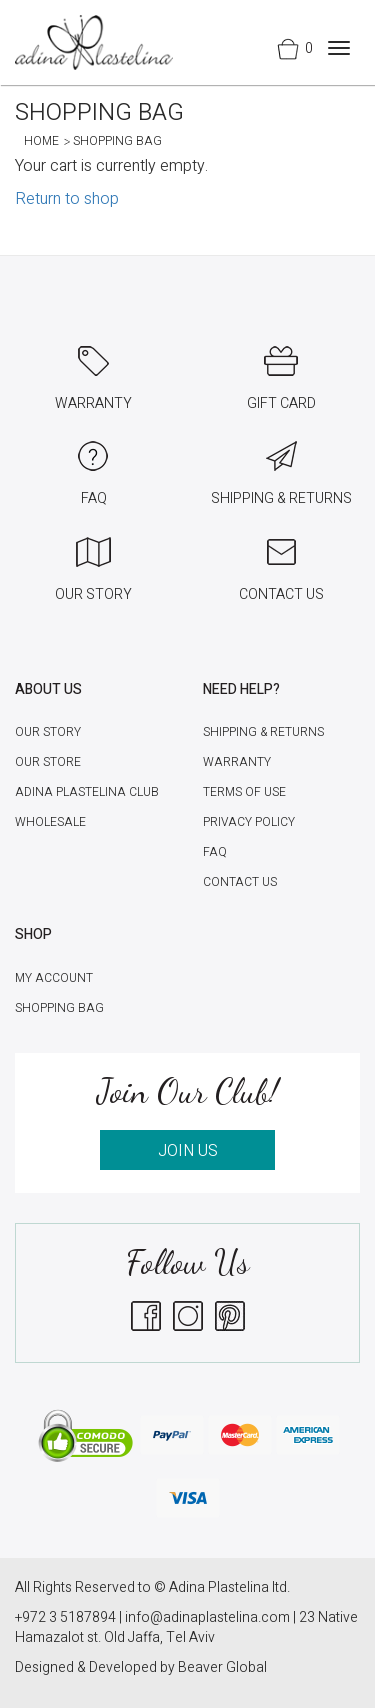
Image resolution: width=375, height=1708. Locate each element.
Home (41, 141)
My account (54, 978)
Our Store (48, 762)
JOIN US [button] (188, 1151)
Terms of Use (244, 792)
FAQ (215, 852)
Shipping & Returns (263, 732)
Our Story (48, 732)
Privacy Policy (249, 822)
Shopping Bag (59, 1008)
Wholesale (50, 822)
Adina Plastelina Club (87, 792)
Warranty (237, 762)
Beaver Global (222, 1667)
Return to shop (67, 199)
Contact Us (240, 882)
